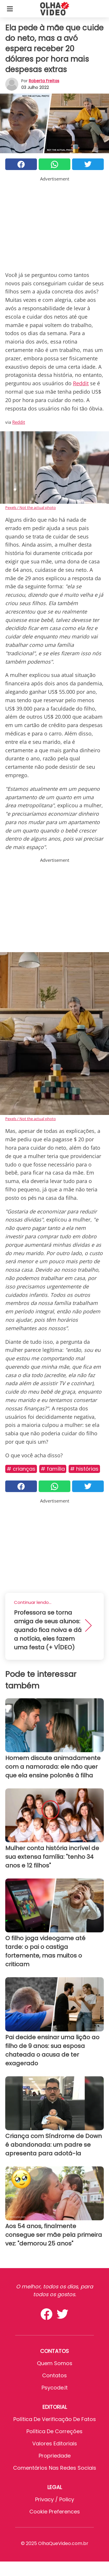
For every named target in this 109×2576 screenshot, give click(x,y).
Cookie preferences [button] (54, 2511)
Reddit (81, 383)
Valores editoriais (54, 2443)
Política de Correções (54, 2431)
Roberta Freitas (44, 81)
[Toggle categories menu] (10, 8)
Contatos (54, 2375)
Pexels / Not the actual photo (30, 507)
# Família (53, 1468)
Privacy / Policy (54, 2499)
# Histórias (84, 1468)
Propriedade (55, 2455)
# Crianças (21, 1468)
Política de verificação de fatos (54, 2419)
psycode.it (55, 2387)
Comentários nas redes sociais (54, 2467)
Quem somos (54, 2363)
